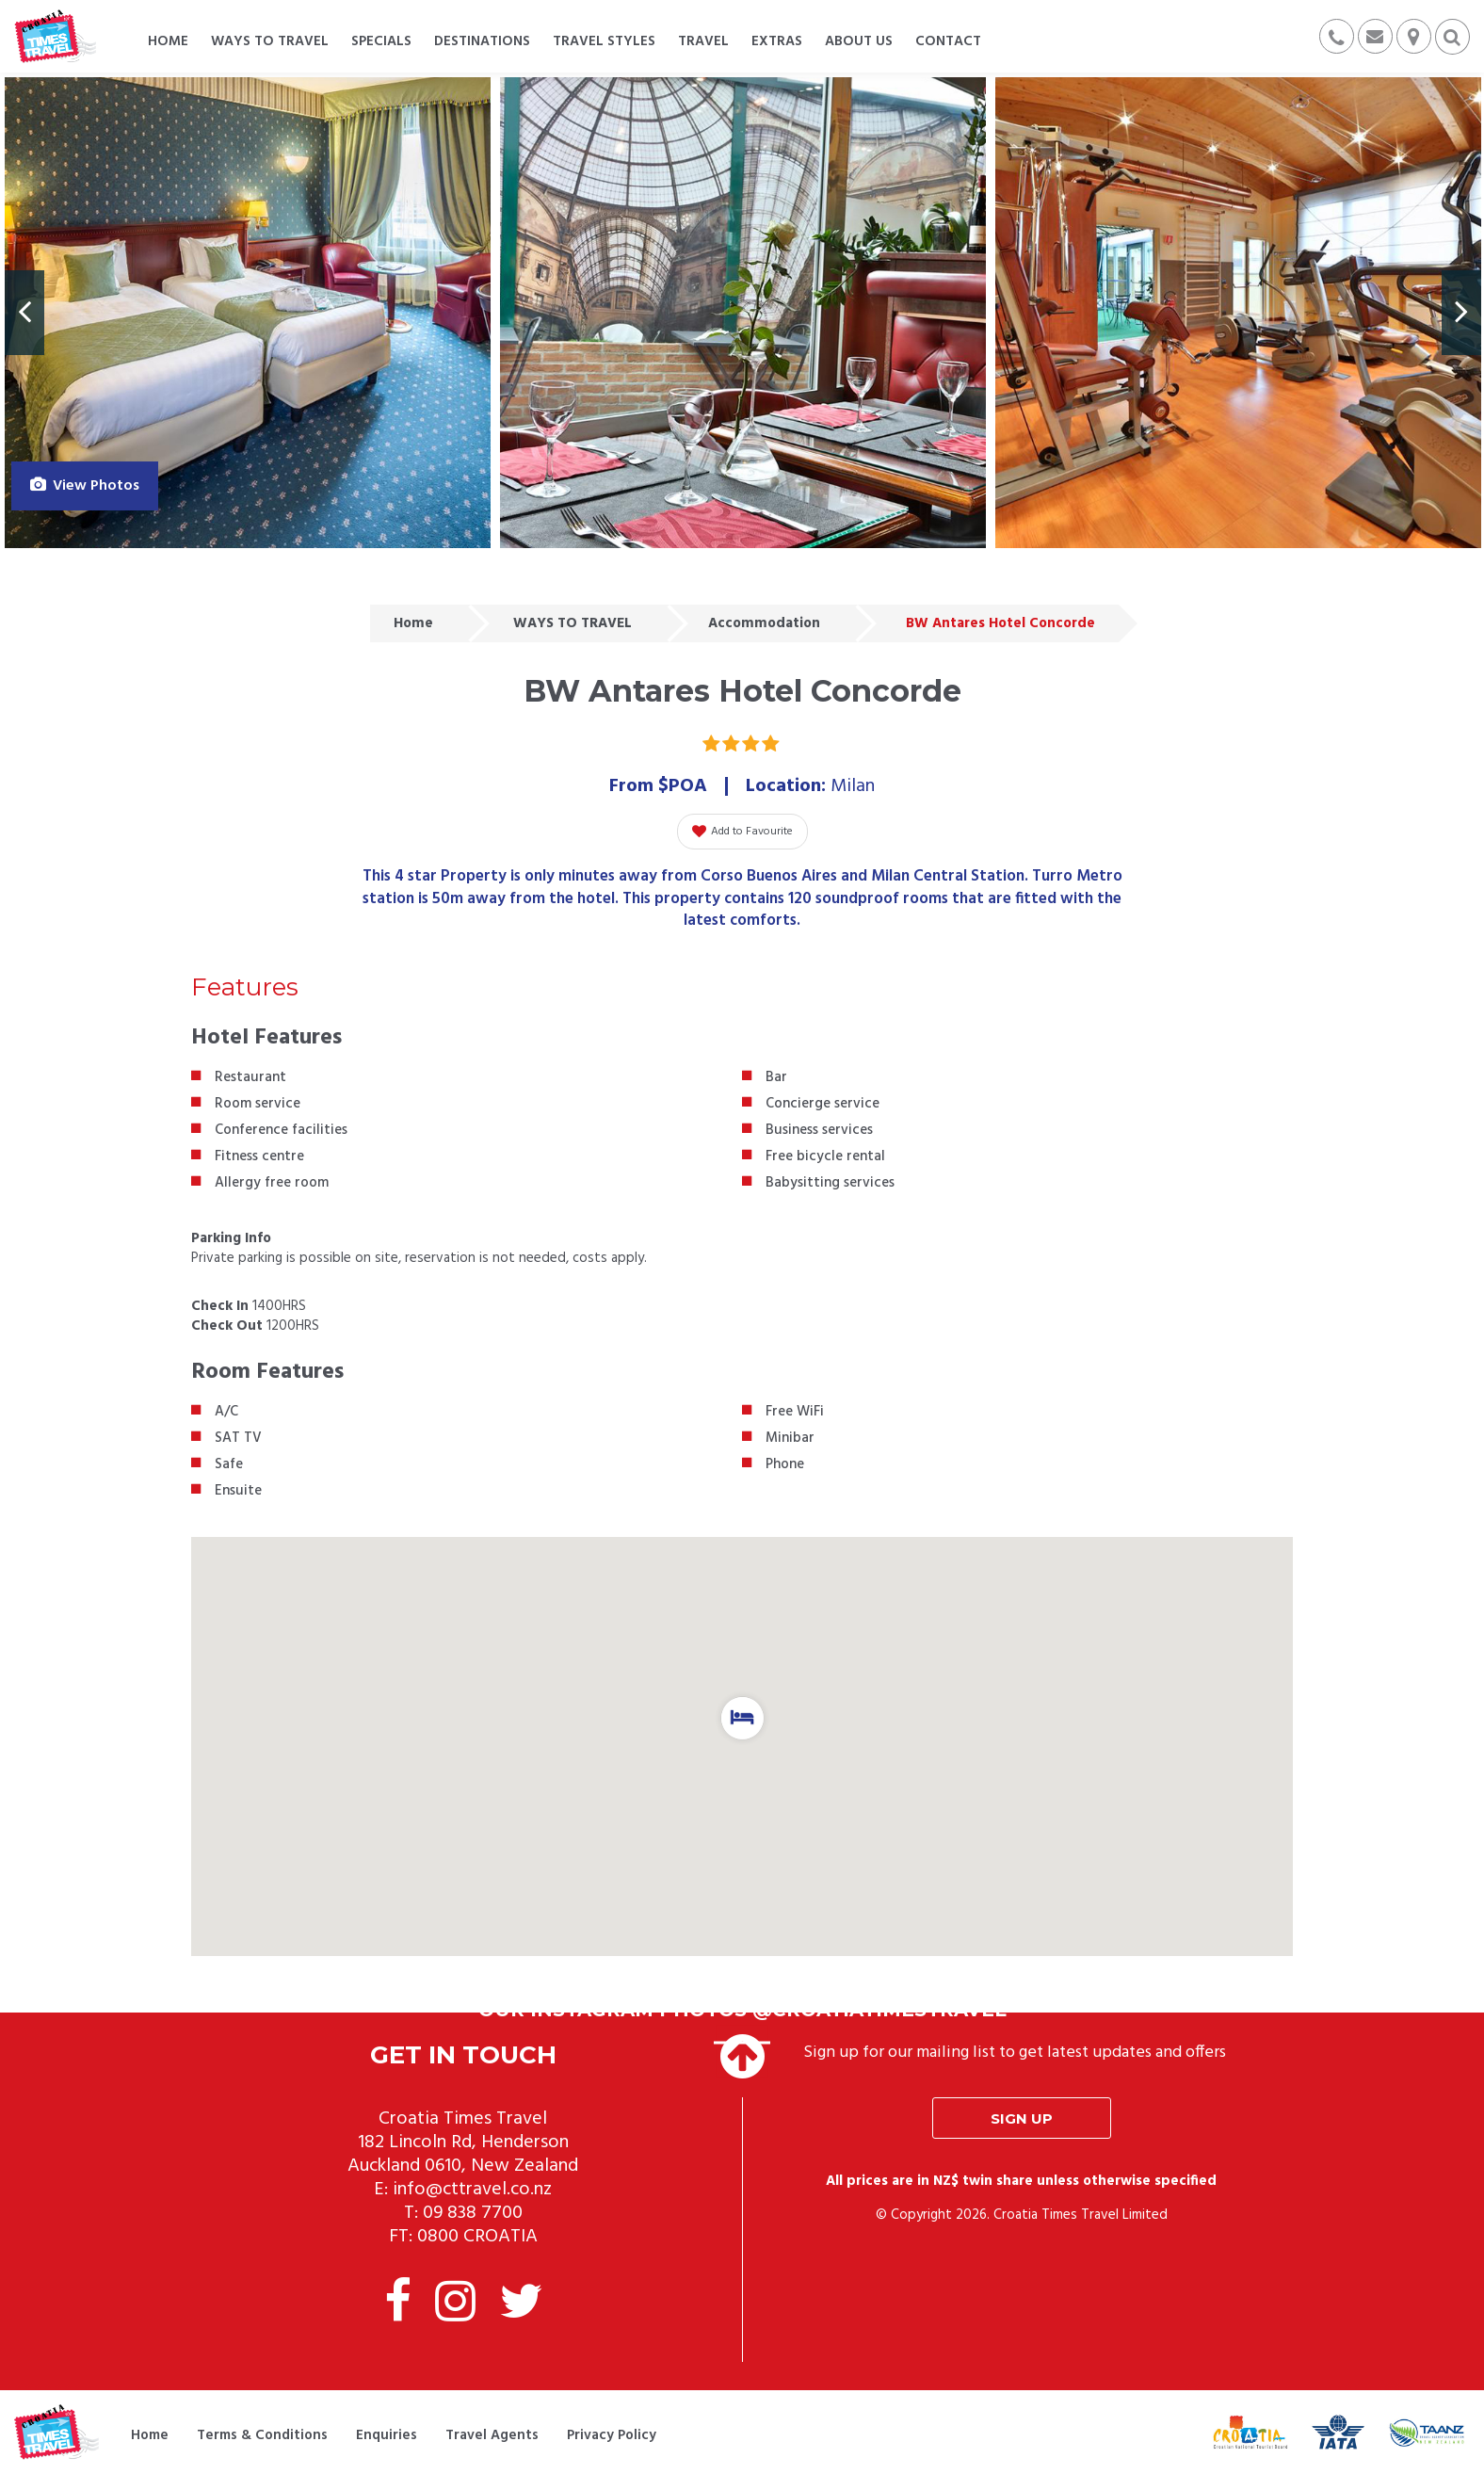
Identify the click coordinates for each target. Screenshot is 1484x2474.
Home (413, 623)
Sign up (1022, 2118)
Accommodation (764, 623)
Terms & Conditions (262, 2435)
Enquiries (386, 2435)
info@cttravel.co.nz (472, 2190)
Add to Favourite (742, 831)
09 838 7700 (473, 2213)
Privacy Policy (611, 2435)
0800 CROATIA (477, 2237)
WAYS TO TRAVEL (572, 623)
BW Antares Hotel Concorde (1000, 623)
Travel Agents (492, 2435)
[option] (247, 313)
